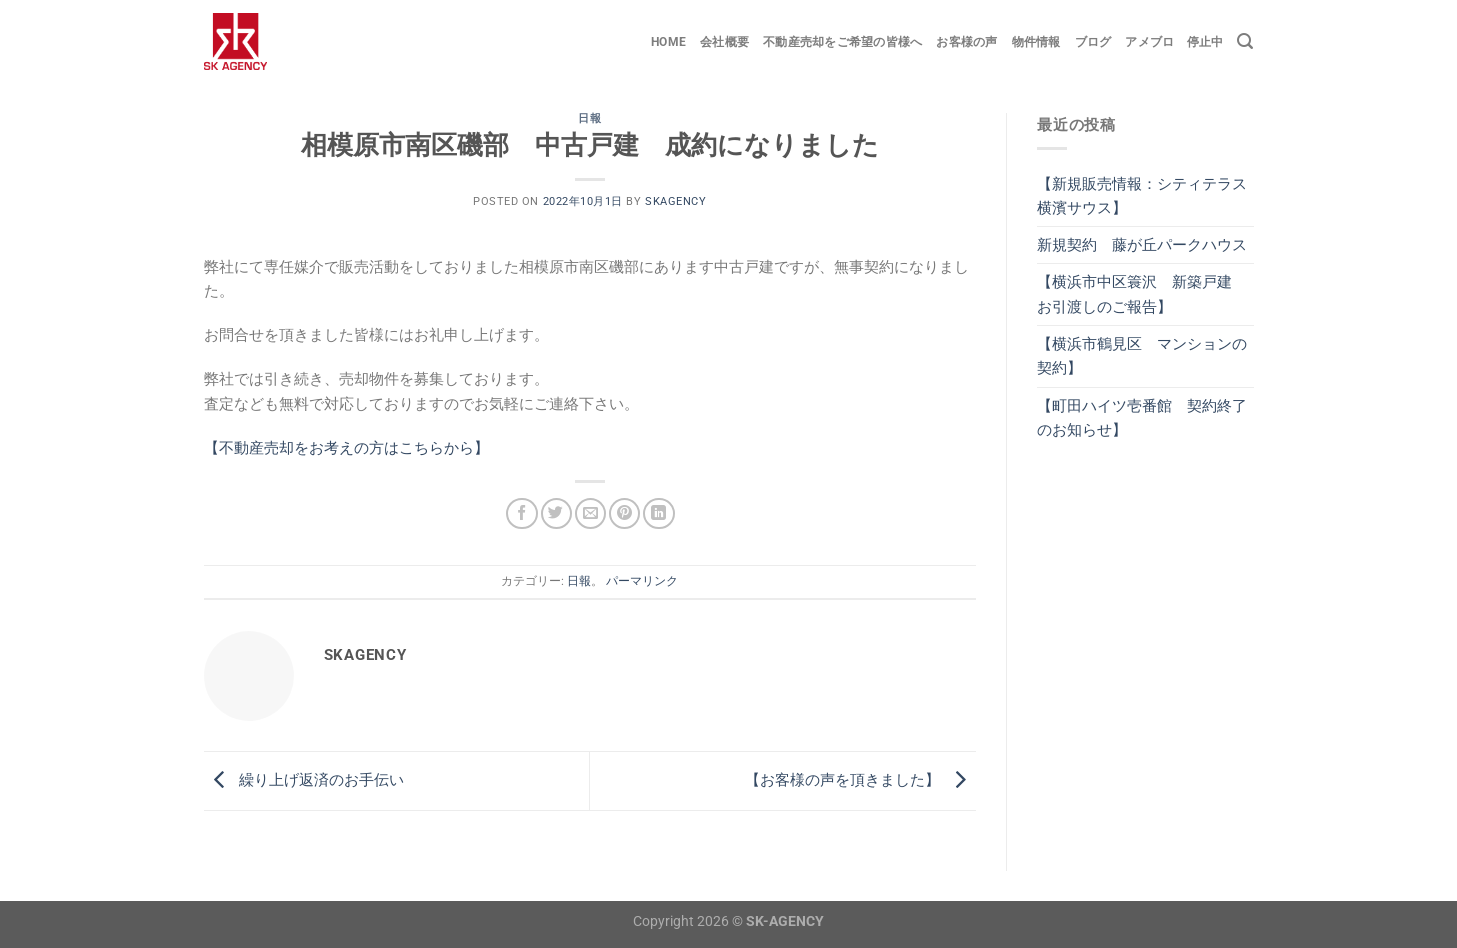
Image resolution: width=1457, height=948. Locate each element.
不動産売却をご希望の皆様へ (842, 42)
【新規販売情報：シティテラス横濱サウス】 (1142, 196)
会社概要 (724, 42)
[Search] (1245, 41)
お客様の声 (966, 42)
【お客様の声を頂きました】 (860, 780)
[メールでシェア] (590, 513)
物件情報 (1036, 42)
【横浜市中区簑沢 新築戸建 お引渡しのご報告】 (1142, 294)
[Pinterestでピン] (624, 513)
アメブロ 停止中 (1174, 42)
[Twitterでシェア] (556, 513)
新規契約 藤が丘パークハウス (1142, 245)
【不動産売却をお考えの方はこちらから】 (346, 448)
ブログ (1093, 42)
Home (668, 42)
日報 (589, 118)
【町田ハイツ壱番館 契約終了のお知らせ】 (1142, 418)
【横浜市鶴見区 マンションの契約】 (1142, 356)
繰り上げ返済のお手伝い (304, 780)
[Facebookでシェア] (521, 513)
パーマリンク (642, 581)
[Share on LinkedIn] (658, 513)
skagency (675, 201)
